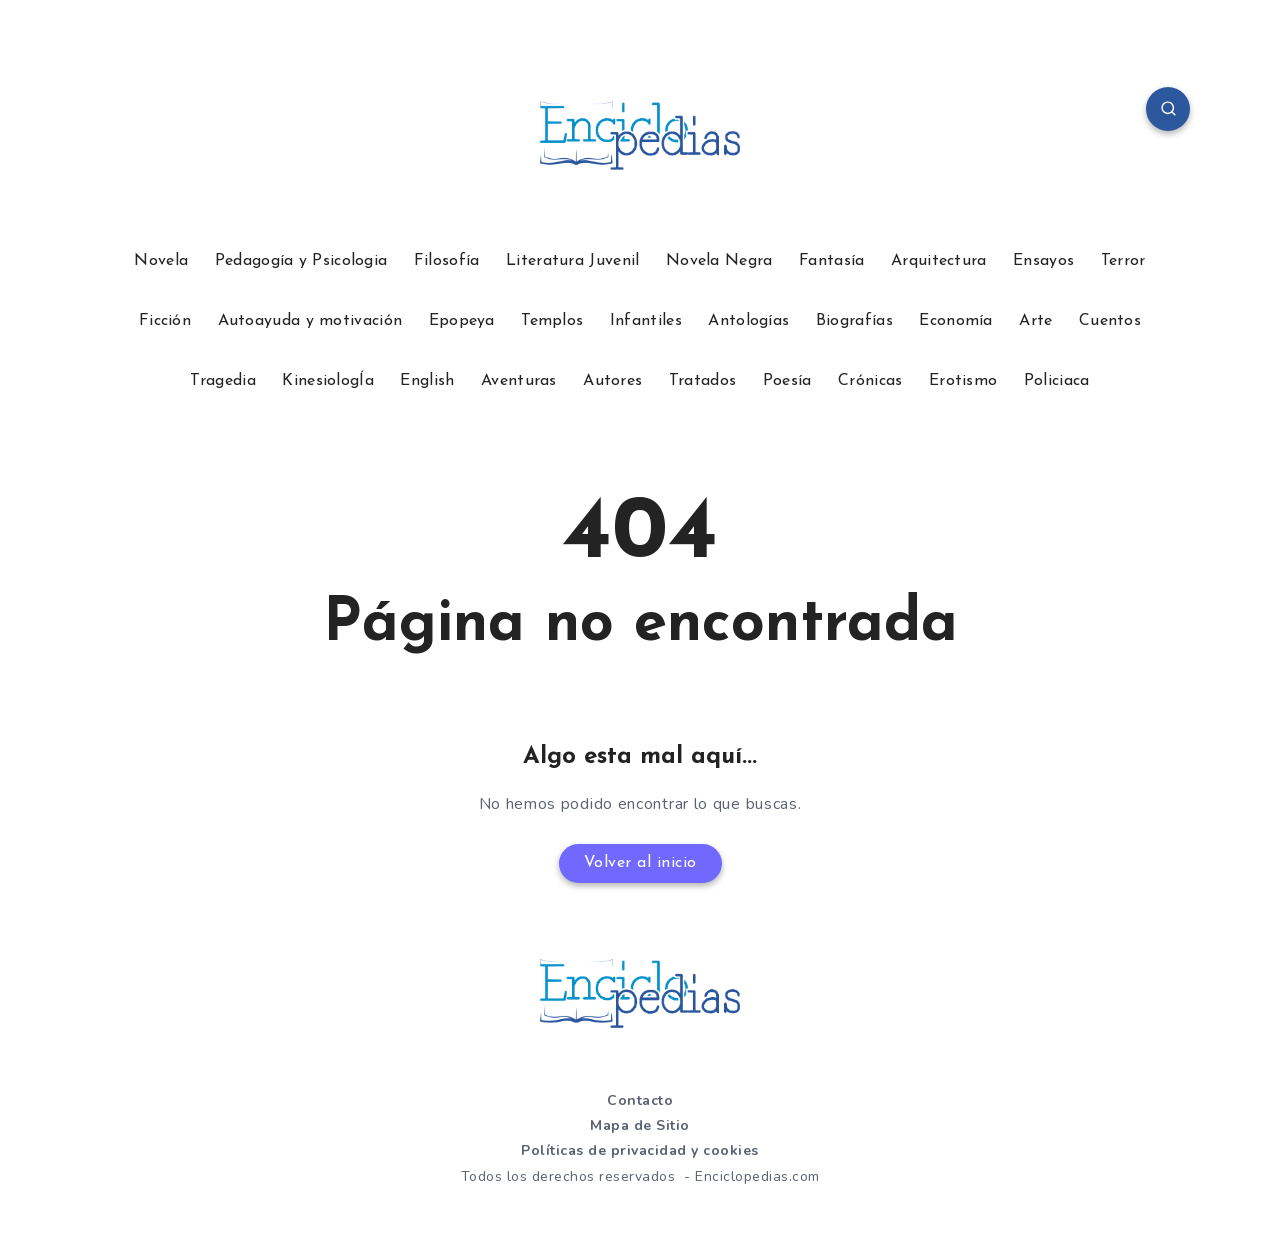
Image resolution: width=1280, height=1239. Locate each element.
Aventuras (519, 381)
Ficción (165, 321)
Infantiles (646, 321)
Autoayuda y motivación (310, 321)
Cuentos (1110, 321)
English (427, 381)
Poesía (787, 381)
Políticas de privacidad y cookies (640, 1150)
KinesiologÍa (328, 381)
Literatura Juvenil (572, 261)
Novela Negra (719, 261)
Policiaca (1057, 381)
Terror (1123, 261)
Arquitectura (939, 261)
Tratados (702, 381)
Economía (955, 321)
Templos (552, 321)
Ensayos (1043, 261)
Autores (612, 381)
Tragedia (222, 381)
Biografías (854, 321)
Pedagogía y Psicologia (301, 261)
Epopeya (462, 321)
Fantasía (831, 261)
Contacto (640, 1100)
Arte (1035, 321)
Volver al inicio (640, 863)
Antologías (748, 321)
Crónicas (870, 381)
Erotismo (963, 381)
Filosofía (447, 261)
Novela (161, 261)
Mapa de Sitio (640, 1125)
